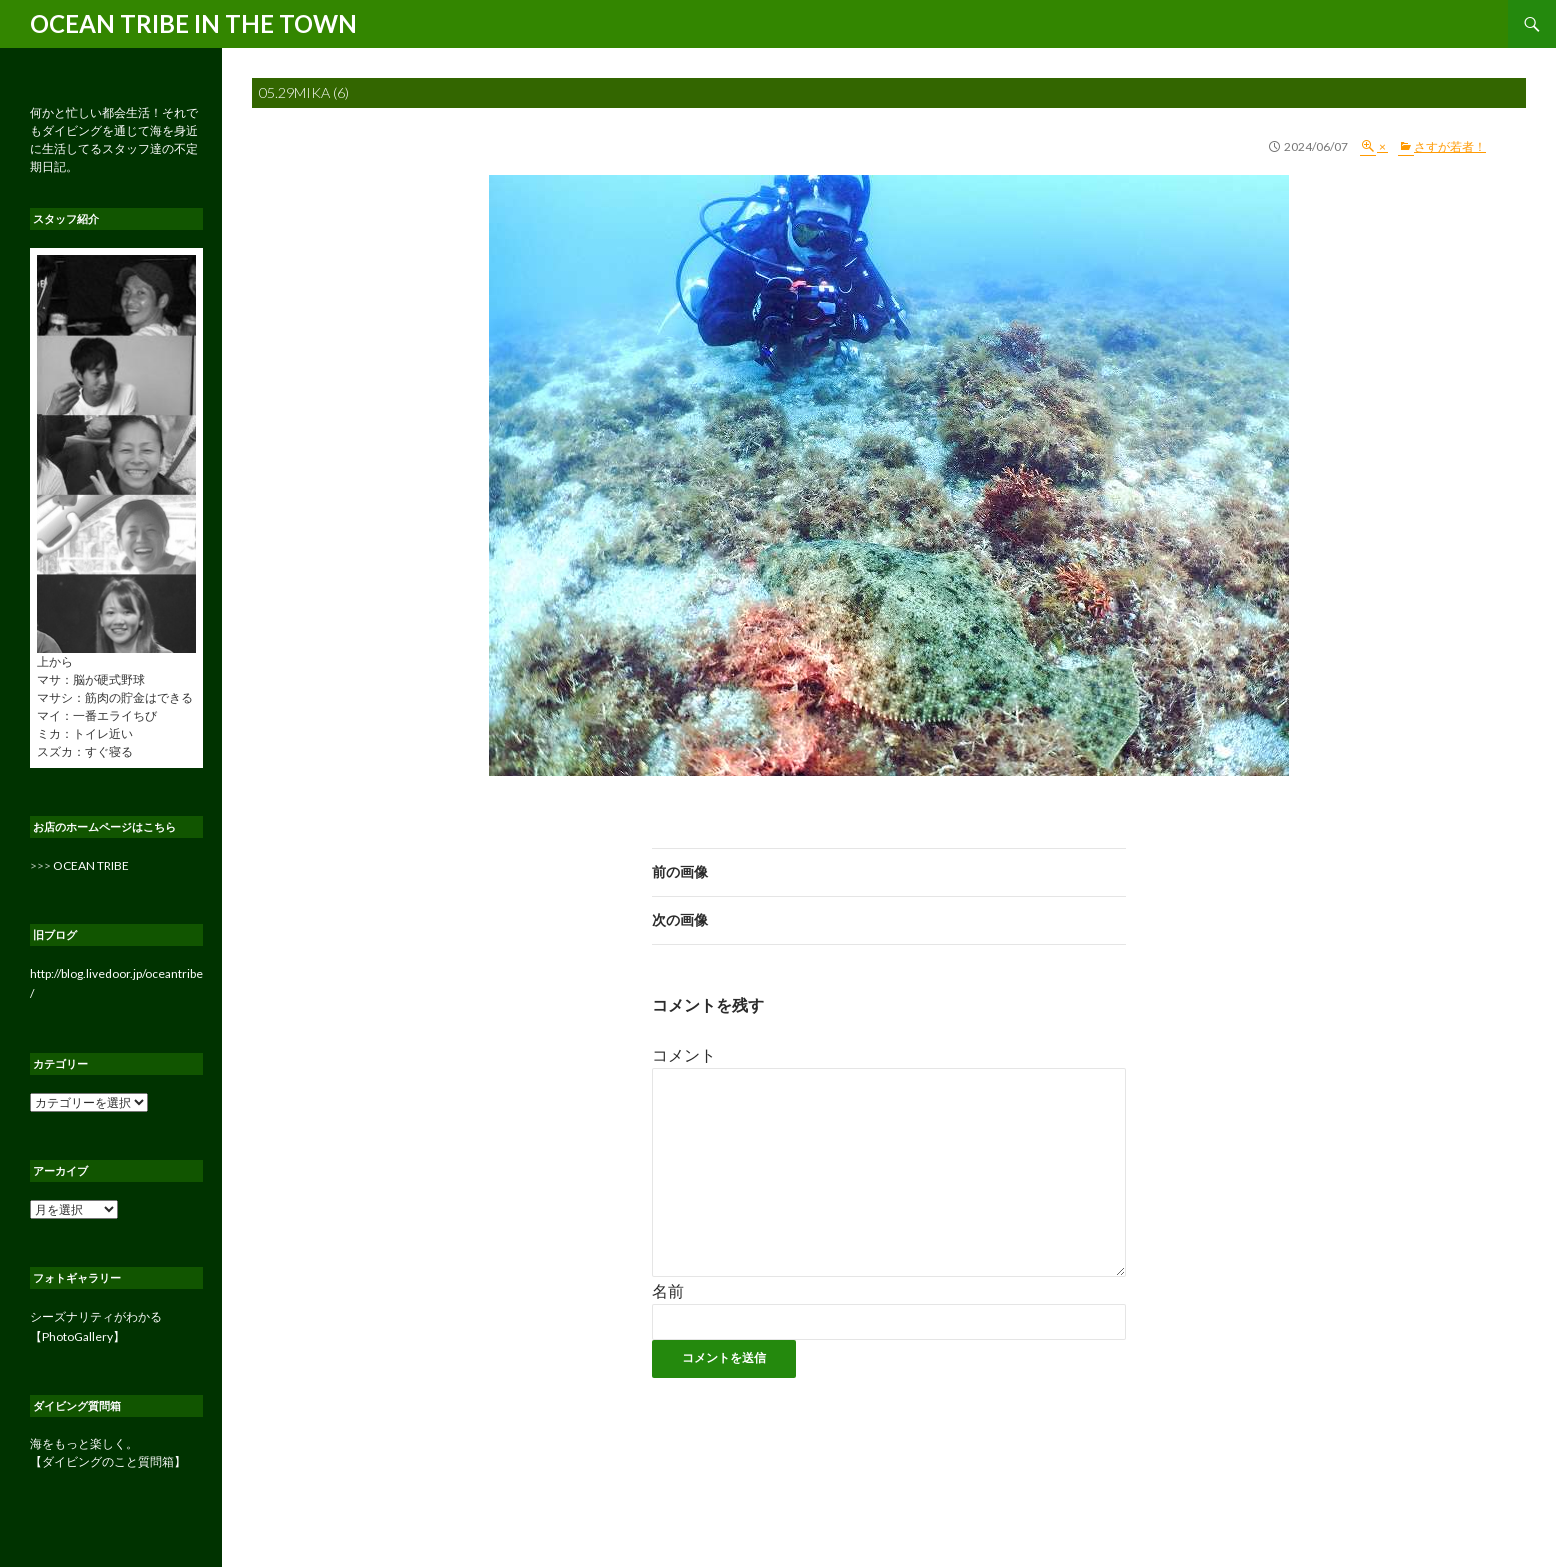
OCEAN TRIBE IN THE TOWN (193, 23)
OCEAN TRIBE (91, 865)
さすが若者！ (1450, 146)
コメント (684, 1054)
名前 (668, 1290)
